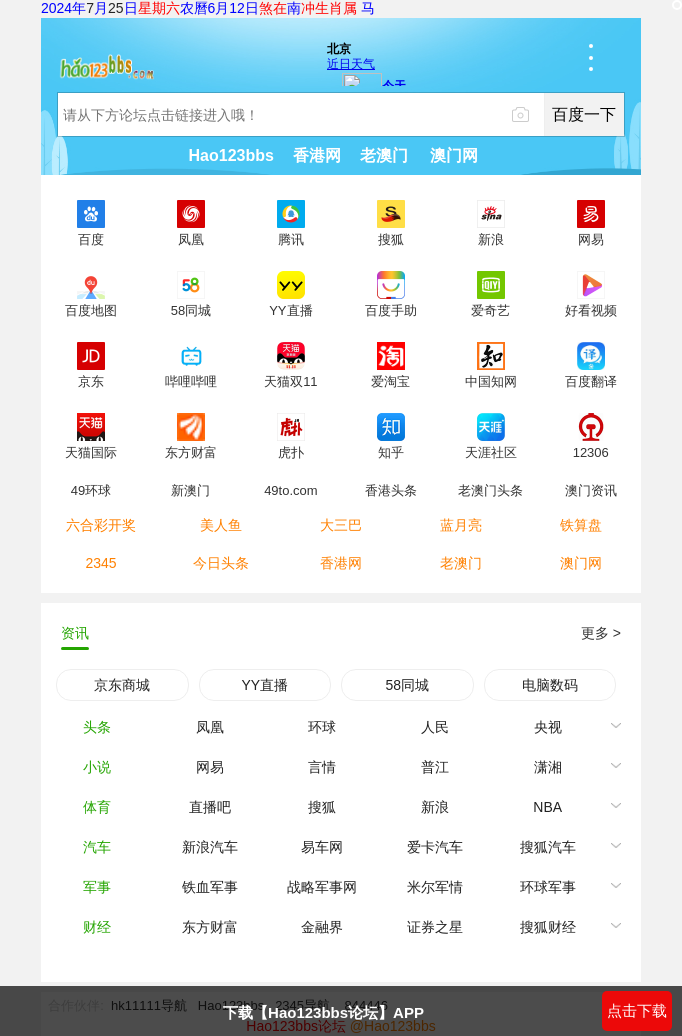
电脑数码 (550, 685)
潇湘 (548, 767)
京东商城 (122, 685)
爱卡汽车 (435, 847)
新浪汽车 (210, 847)
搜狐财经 (548, 927)
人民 (435, 727)
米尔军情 (435, 887)
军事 (97, 887)
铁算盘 (581, 525)
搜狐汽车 (548, 847)
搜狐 (322, 807)
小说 (97, 767)
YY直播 (264, 685)
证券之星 (435, 927)
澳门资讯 (591, 490)
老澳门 (461, 563)
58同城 (407, 685)
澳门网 (581, 563)
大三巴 (341, 525)
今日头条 (221, 563)
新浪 (435, 807)
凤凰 (210, 727)
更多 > (601, 633)
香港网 (341, 563)
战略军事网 (322, 887)
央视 (548, 727)
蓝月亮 (461, 525)
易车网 (322, 847)
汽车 (97, 847)
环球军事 (548, 887)
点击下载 (637, 1010)
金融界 (322, 927)
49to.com (290, 490)
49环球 (91, 490)
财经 (97, 927)
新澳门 (190, 490)
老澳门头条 (490, 490)
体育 (97, 807)
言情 (322, 767)
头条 (97, 727)
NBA (547, 807)
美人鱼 (221, 525)
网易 (210, 767)
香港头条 (391, 490)
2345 (100, 563)
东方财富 (210, 927)
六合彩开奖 (101, 525)
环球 (322, 727)
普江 (435, 767)
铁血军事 (210, 887)
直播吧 (210, 807)
